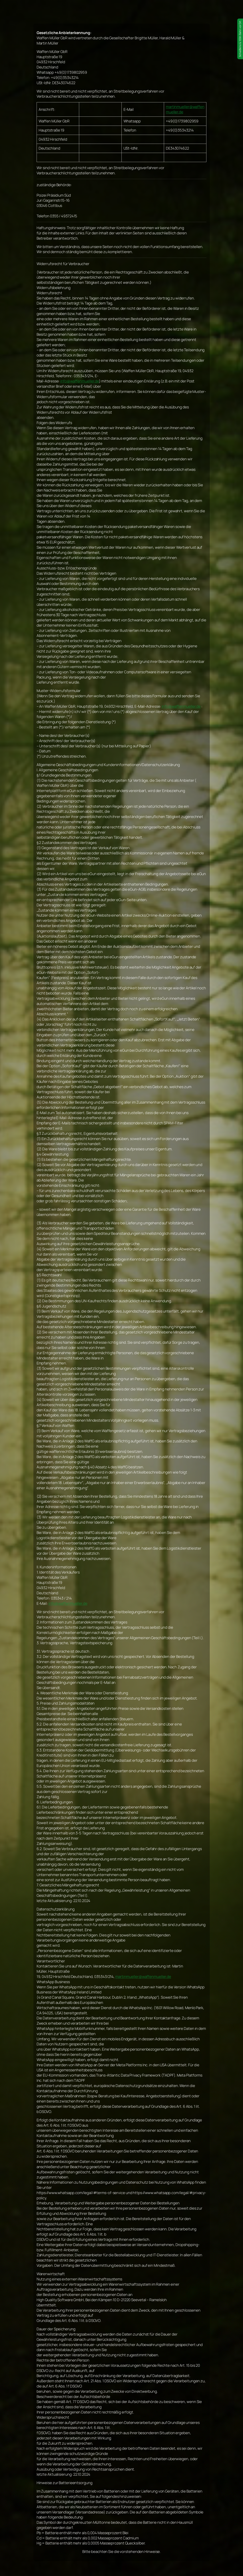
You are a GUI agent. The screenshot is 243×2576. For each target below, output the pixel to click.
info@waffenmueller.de (79, 381)
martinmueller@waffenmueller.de (143, 1976)
